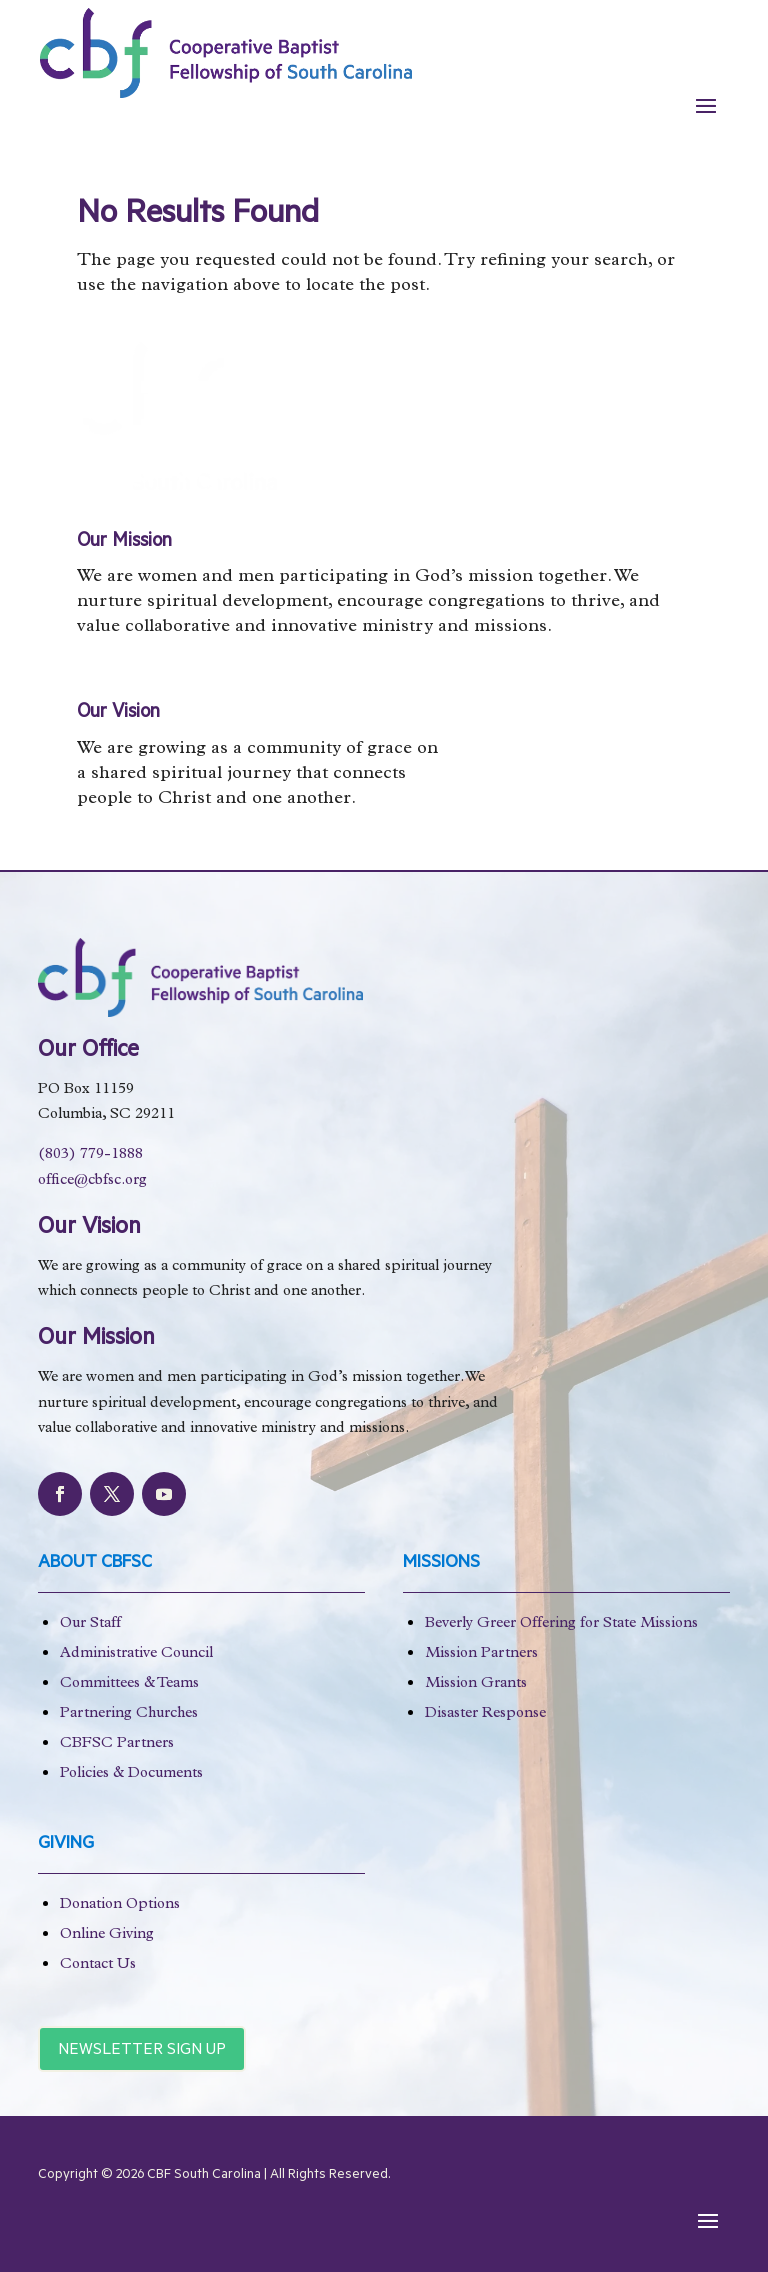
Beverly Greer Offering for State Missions (561, 1624)
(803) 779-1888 (90, 1155)
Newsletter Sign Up (142, 2051)
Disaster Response (485, 1714)
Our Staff (90, 1624)
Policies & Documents (131, 1774)
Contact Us (98, 1965)
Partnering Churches (129, 1714)
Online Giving (107, 1935)
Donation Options (120, 1905)
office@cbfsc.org (92, 1181)
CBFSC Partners (117, 1744)
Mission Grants (476, 1684)
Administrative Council (136, 1654)
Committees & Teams (129, 1684)
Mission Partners (481, 1654)
